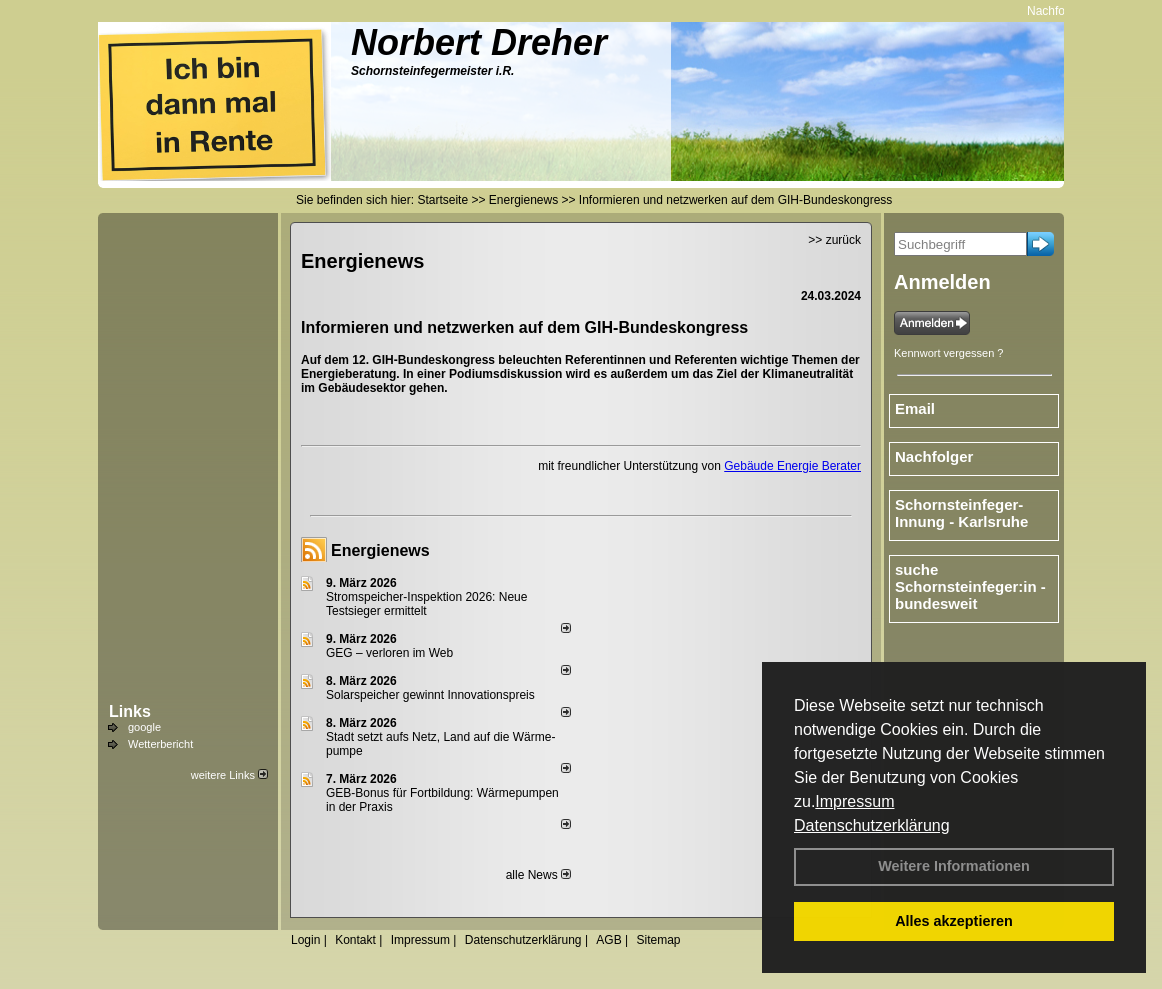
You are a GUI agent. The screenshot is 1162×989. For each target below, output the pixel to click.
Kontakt (355, 940)
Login (305, 940)
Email (915, 408)
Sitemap (658, 940)
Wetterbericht (160, 744)
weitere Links (229, 775)
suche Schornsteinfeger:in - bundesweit (970, 586)
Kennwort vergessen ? (948, 353)
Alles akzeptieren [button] (954, 921)
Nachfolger (1060, 11)
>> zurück (834, 240)
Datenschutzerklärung (872, 825)
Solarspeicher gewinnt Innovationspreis (430, 695)
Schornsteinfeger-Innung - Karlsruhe (961, 513)
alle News (538, 875)
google (144, 727)
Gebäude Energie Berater (792, 466)
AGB (608, 940)
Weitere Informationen (954, 866)
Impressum (854, 801)
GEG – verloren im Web (389, 653)
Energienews (380, 550)
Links (130, 711)
